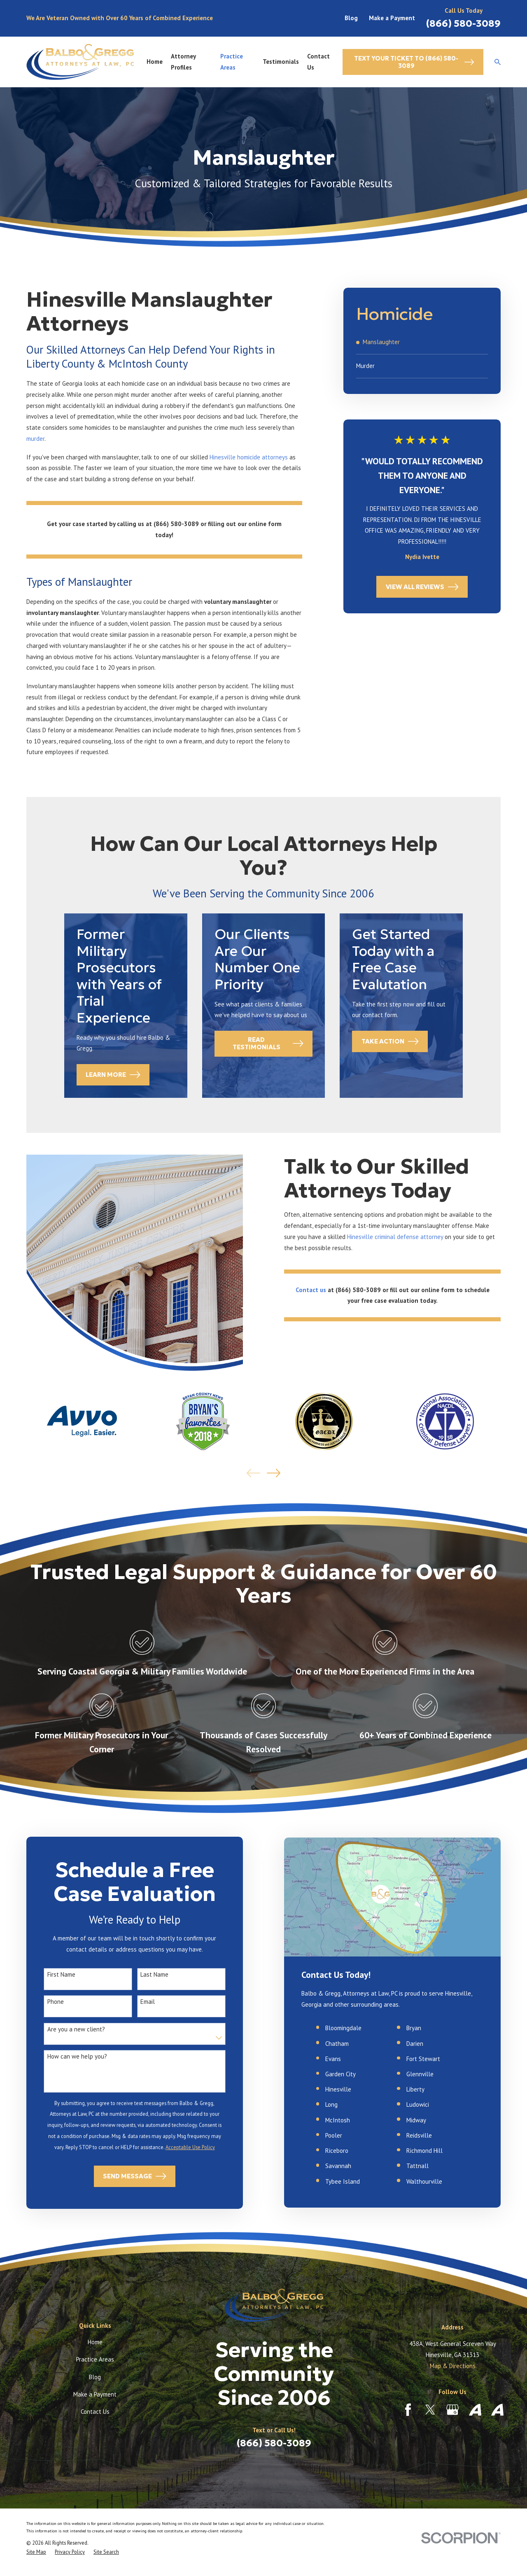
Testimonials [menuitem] (281, 61)
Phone (43, 2001)
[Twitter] (430, 2410)
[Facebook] (408, 2410)
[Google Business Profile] (452, 2410)
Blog (351, 18)
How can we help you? (65, 2056)
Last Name (143, 1974)
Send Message (123, 2176)
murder (35, 439)
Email (136, 2001)
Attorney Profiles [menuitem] (183, 61)
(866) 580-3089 (463, 23)
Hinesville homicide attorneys (249, 457)
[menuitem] (422, 342)
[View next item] (273, 1473)
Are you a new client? (64, 2029)
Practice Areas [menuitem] (231, 61)
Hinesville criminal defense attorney (407, 1237)
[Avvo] (475, 2410)
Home (95, 2342)
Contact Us (95, 2411)
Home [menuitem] (155, 61)
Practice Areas (95, 2359)
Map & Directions (453, 2366)
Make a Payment (392, 18)
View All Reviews (422, 587)
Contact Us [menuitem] (318, 61)
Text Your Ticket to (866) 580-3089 (414, 62)
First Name (49, 1974)
